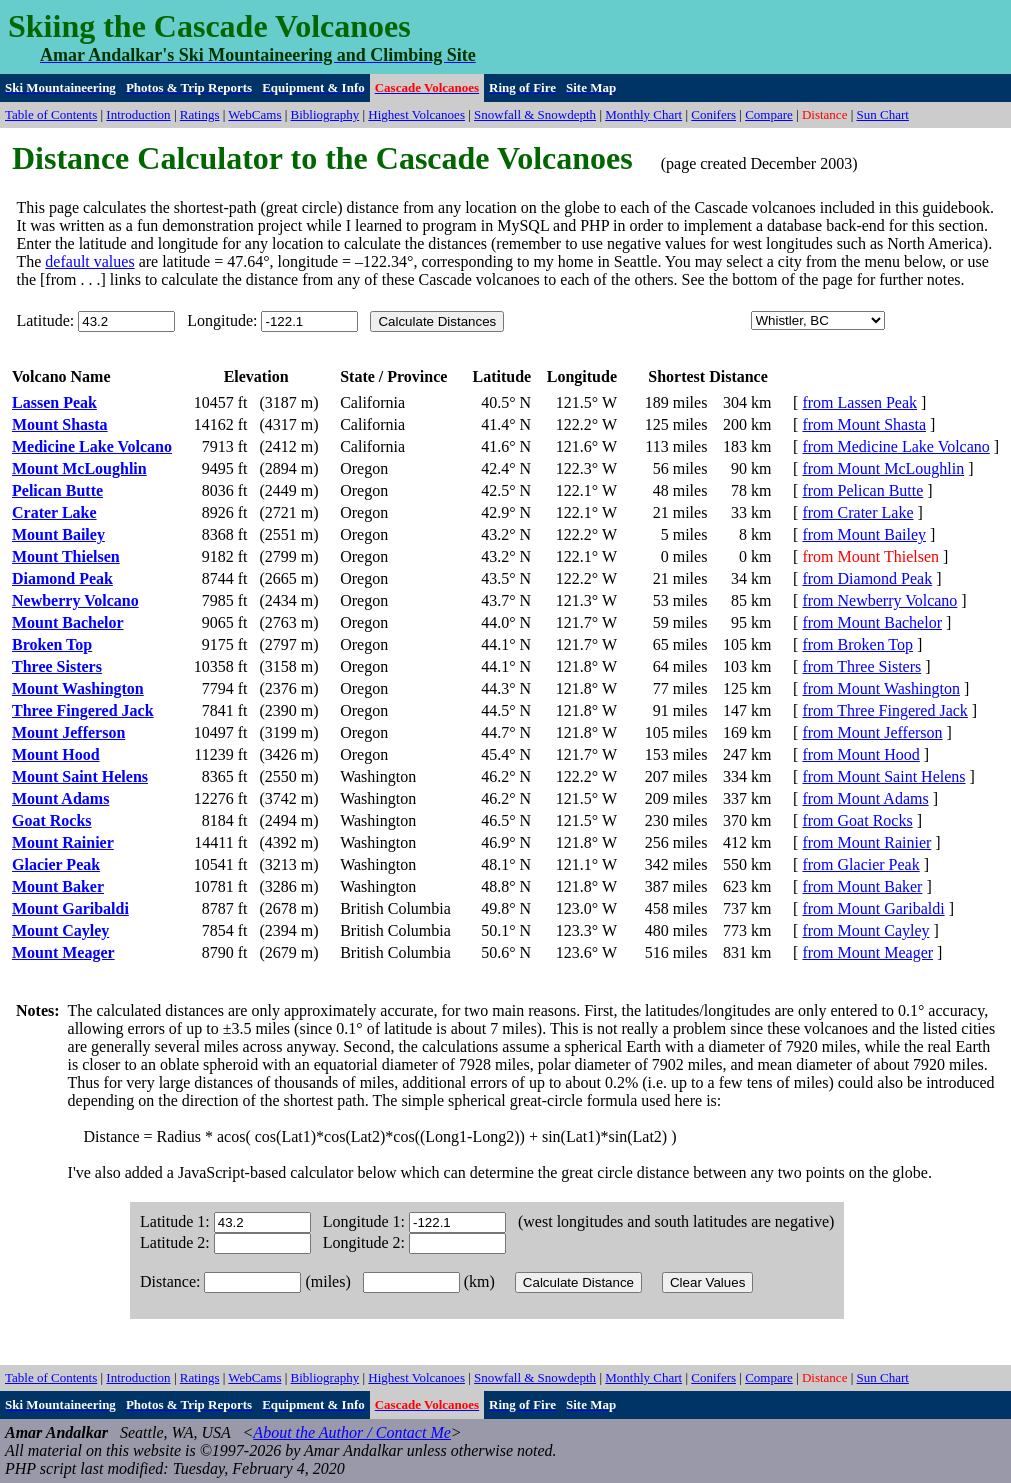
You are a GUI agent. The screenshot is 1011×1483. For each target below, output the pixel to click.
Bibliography (325, 114)
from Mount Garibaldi (873, 908)
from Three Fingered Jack (884, 710)
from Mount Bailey (864, 534)
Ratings (200, 114)
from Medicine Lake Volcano (895, 446)
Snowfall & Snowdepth (535, 114)
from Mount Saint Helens (883, 776)
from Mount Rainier (866, 842)
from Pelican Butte (862, 490)
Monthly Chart (643, 114)
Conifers (713, 114)
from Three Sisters (861, 666)
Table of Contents (51, 114)
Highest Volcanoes (416, 114)
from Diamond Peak (867, 578)
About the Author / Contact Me (351, 1432)
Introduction (138, 114)
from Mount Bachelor (872, 622)
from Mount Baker (862, 886)
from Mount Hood (860, 754)
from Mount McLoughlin (883, 468)
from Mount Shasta (864, 424)
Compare (769, 114)
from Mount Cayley (865, 930)
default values (89, 261)
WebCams (254, 114)
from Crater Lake (857, 512)
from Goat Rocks (857, 820)
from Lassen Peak (859, 402)
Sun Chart (883, 114)
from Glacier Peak (860, 864)
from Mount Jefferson (872, 732)
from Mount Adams (865, 798)
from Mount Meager (867, 952)
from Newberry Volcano (879, 600)
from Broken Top (857, 644)
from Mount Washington (881, 688)
